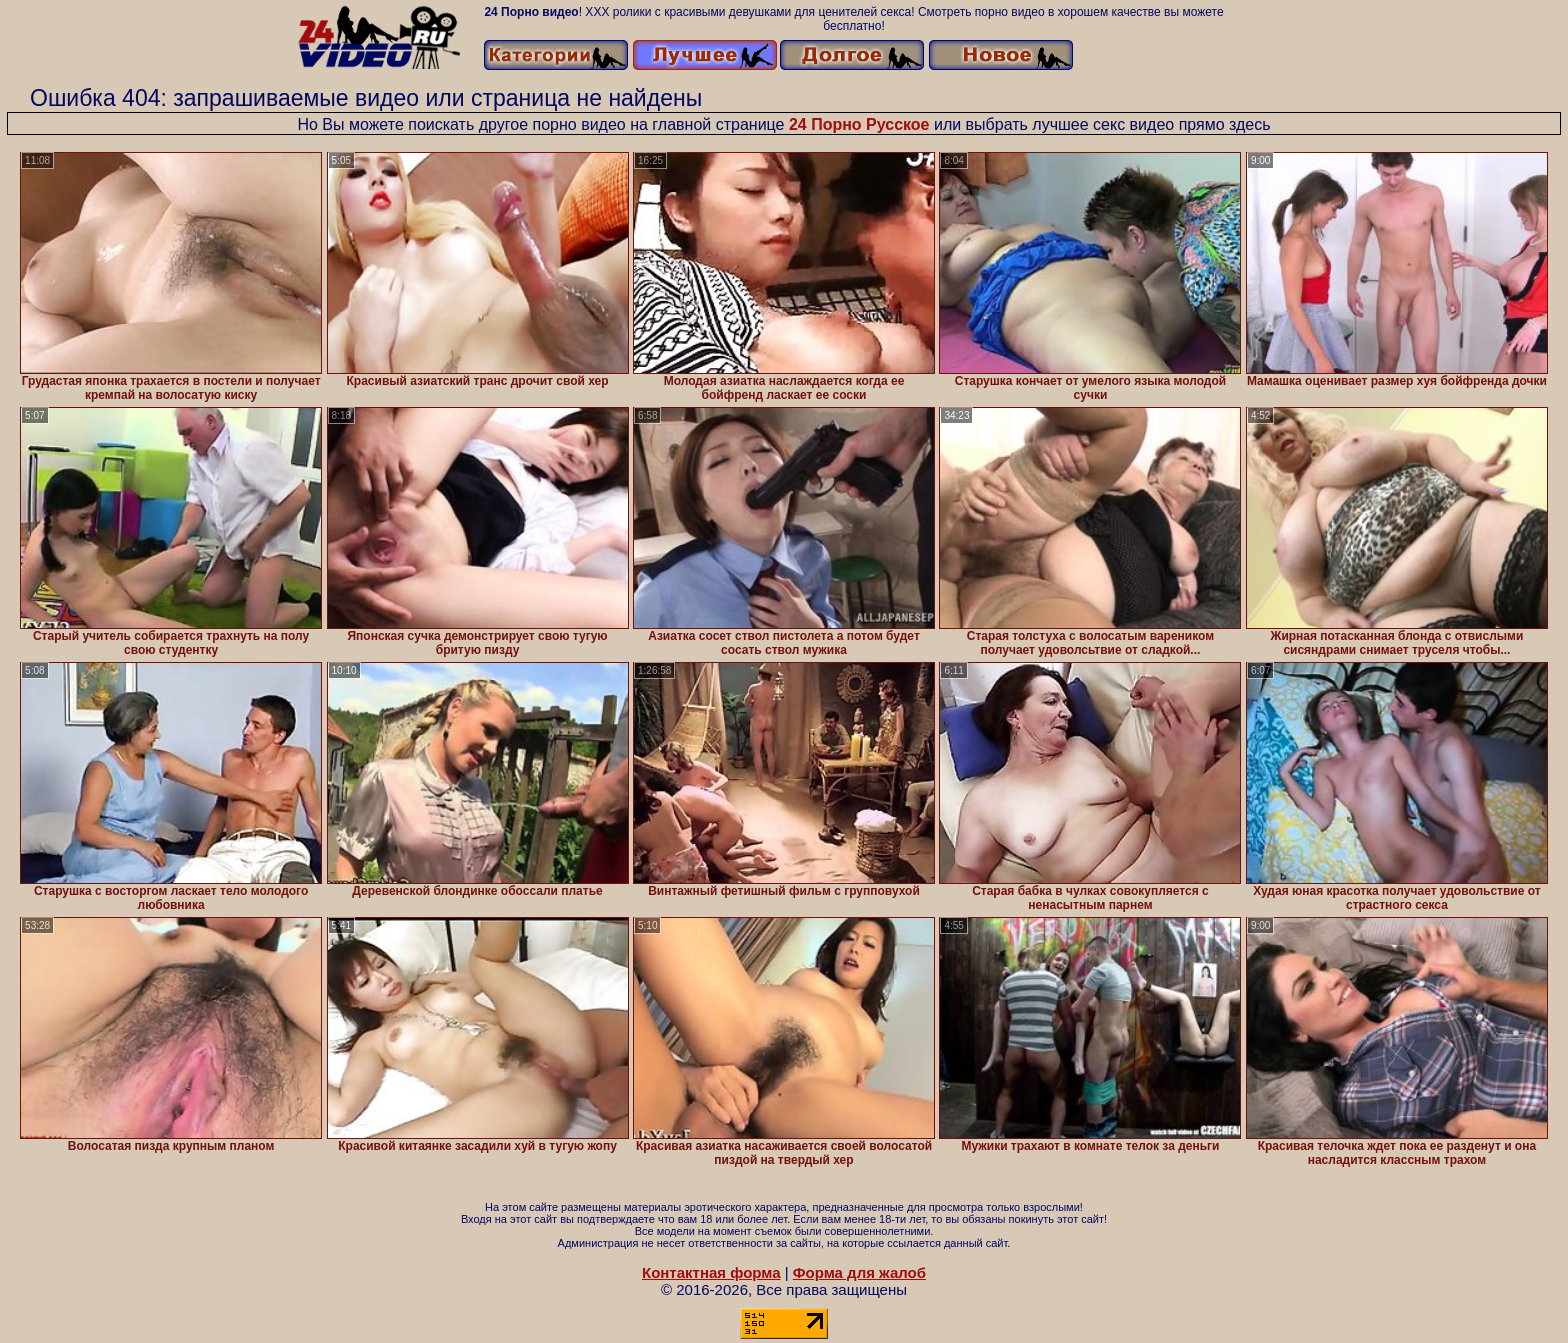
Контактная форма (711, 1272)
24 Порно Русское (859, 124)
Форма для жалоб (859, 1272)
